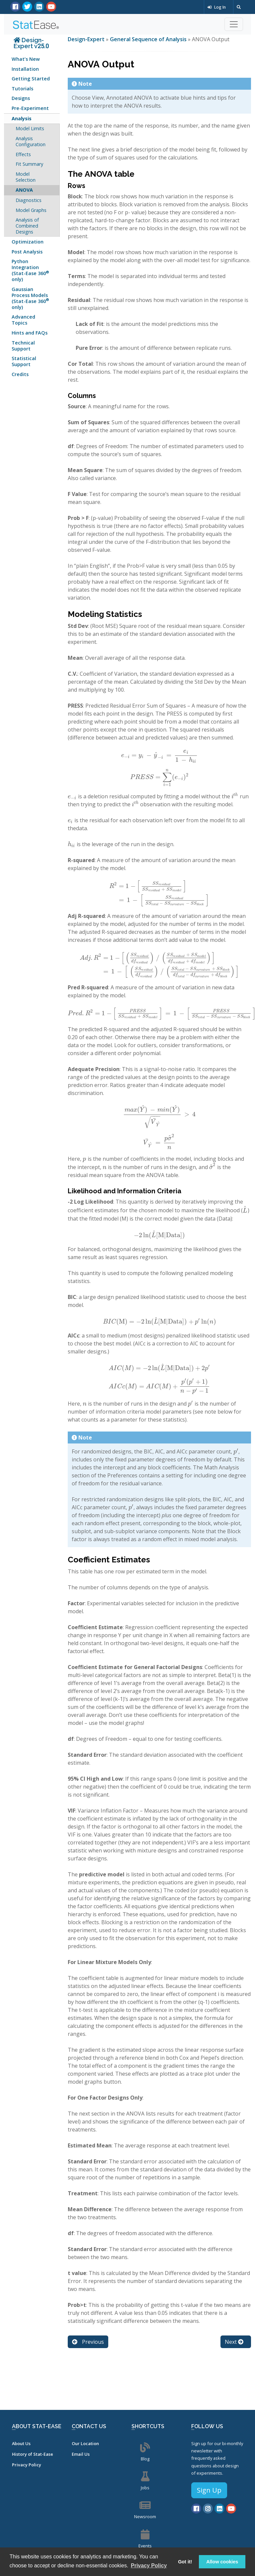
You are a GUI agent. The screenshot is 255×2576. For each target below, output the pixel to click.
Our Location (85, 2443)
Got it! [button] (185, 2561)
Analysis (22, 118)
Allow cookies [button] (222, 2561)
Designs (21, 98)
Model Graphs (31, 210)
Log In (217, 7)
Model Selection (26, 177)
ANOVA (24, 190)
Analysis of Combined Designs (27, 226)
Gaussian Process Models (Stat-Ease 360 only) (30, 298)
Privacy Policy (26, 2465)
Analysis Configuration (30, 141)
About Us (21, 2443)
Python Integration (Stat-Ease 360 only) (30, 270)
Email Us (81, 2454)
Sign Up (209, 2490)
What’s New (26, 59)
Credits (20, 374)
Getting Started (31, 78)
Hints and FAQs (29, 333)
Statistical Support (24, 361)
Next (234, 2341)
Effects (23, 154)
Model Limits (30, 128)
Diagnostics (29, 200)
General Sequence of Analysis (148, 39)
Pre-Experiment (30, 108)
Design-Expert (87, 39)
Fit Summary (29, 164)
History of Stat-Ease (32, 2454)
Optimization (27, 242)
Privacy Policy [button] (149, 2565)
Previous (88, 2341)
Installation (25, 69)
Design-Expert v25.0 (31, 43)
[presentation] (159, 755)
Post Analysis (27, 251)
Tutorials (22, 88)
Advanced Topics (23, 320)
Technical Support (23, 346)
